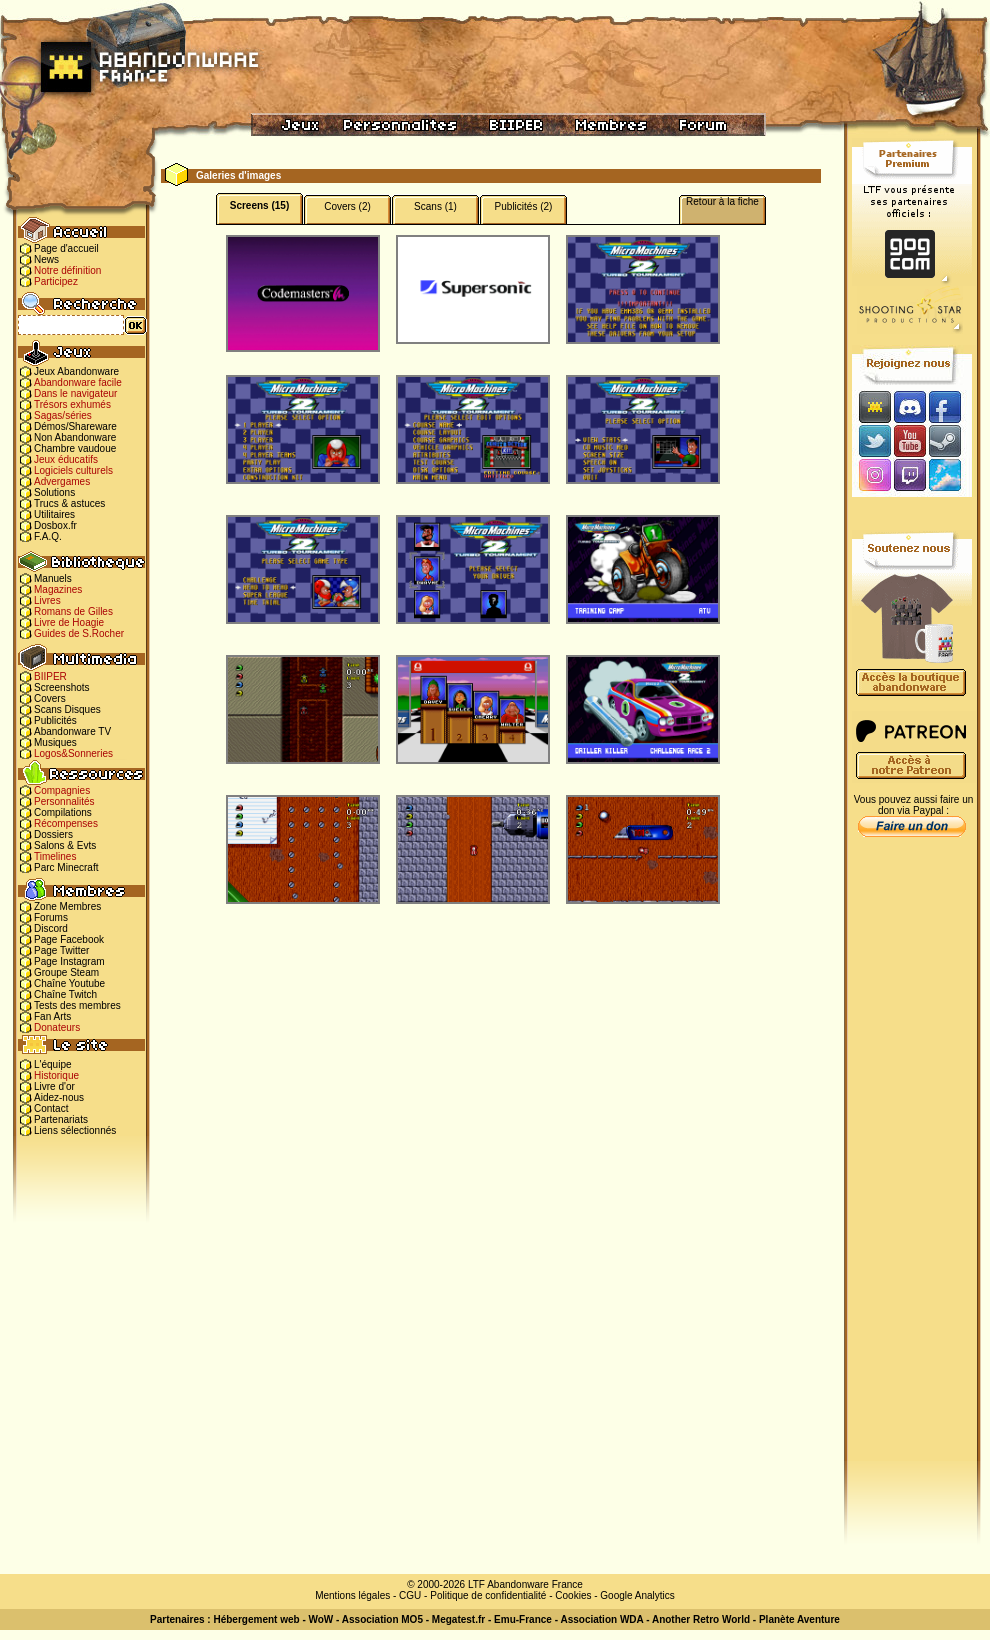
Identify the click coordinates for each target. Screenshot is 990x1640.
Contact (51, 1108)
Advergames (62, 481)
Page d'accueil (66, 248)
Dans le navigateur (75, 393)
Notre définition (67, 270)
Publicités (55, 720)
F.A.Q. (48, 536)
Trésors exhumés (72, 404)
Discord (51, 928)
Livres (47, 600)
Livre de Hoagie (69, 622)
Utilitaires (54, 514)
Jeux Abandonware (76, 371)
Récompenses (66, 823)
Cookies (573, 1595)
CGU (410, 1595)
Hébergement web (256, 1619)
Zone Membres (67, 906)
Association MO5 (382, 1619)
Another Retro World (701, 1619)
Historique (56, 1075)
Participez (56, 281)
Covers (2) (347, 206)
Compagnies (62, 790)
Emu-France (523, 1619)
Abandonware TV (72, 731)
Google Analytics (637, 1595)
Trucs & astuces (69, 503)
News (46, 259)
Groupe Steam (66, 972)
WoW (321, 1619)
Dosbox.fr (55, 525)
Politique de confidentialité (488, 1595)
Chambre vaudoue (75, 448)
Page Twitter (61, 950)
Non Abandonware (75, 437)
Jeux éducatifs (66, 459)
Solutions (54, 492)
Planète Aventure (799, 1619)
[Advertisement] (912, 1161)
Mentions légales (352, 1595)
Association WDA (601, 1619)
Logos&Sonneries (73, 753)
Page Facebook (69, 939)
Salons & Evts (65, 845)
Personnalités (64, 801)
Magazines (58, 589)
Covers (50, 698)
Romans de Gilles (73, 611)
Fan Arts (52, 1016)
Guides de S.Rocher (79, 633)
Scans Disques (67, 709)
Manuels (53, 578)
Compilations (63, 812)
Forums (51, 917)
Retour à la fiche (722, 201)
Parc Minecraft (66, 867)
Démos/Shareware (75, 426)
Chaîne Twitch (65, 994)
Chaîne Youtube (69, 983)
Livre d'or (54, 1086)
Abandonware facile (78, 382)
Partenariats (61, 1119)
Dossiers (53, 834)
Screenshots (62, 687)
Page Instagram (69, 961)
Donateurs (57, 1027)
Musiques (55, 742)
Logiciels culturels (73, 470)
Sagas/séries (63, 415)
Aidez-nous (59, 1097)
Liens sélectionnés (75, 1130)
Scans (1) (435, 206)
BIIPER (50, 676)
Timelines (55, 856)
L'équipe (53, 1064)
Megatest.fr (458, 1619)
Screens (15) (259, 205)
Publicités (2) (524, 206)
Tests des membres (77, 1005)
